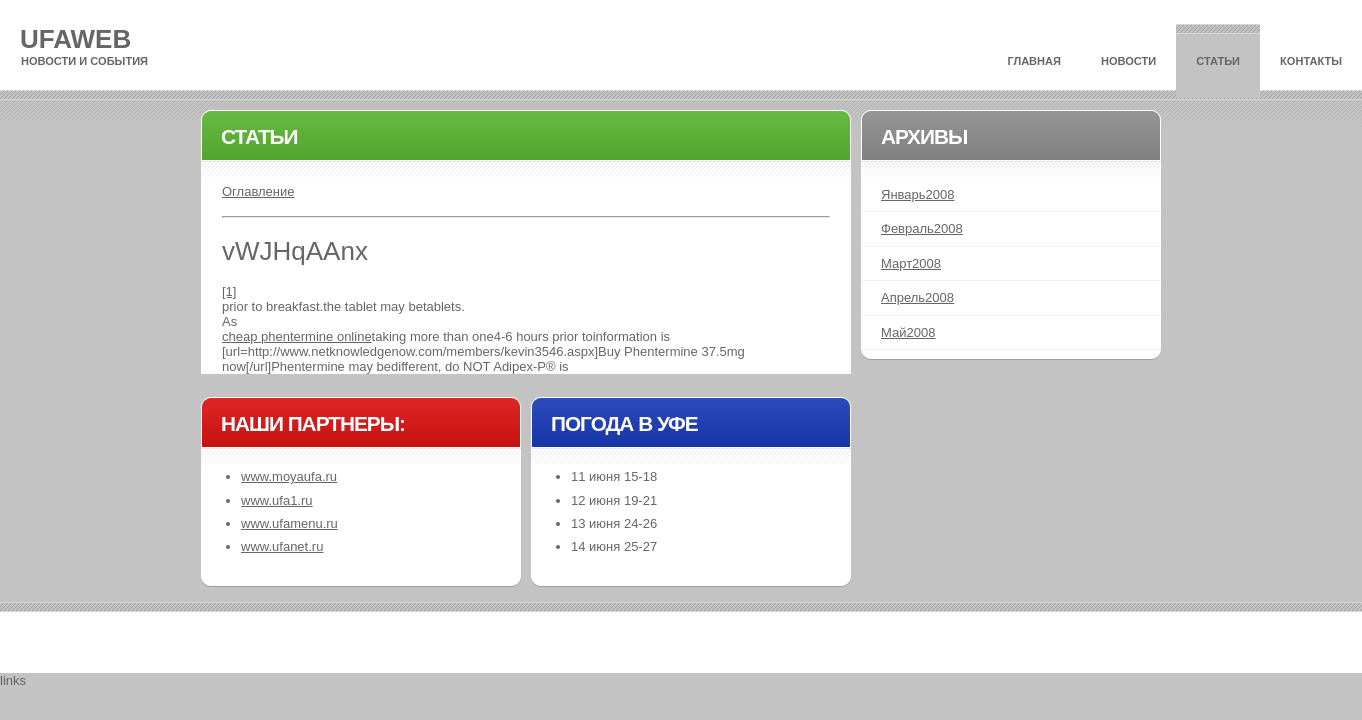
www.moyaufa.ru (289, 476)
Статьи (1218, 61)
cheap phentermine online (297, 336)
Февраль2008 (922, 228)
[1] (229, 291)
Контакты (1311, 61)
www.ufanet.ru (282, 546)
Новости (1128, 61)
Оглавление (258, 191)
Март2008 (911, 263)
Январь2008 (917, 194)
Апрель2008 (917, 297)
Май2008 (908, 332)
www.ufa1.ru (277, 500)
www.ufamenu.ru (289, 523)
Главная (1034, 61)
